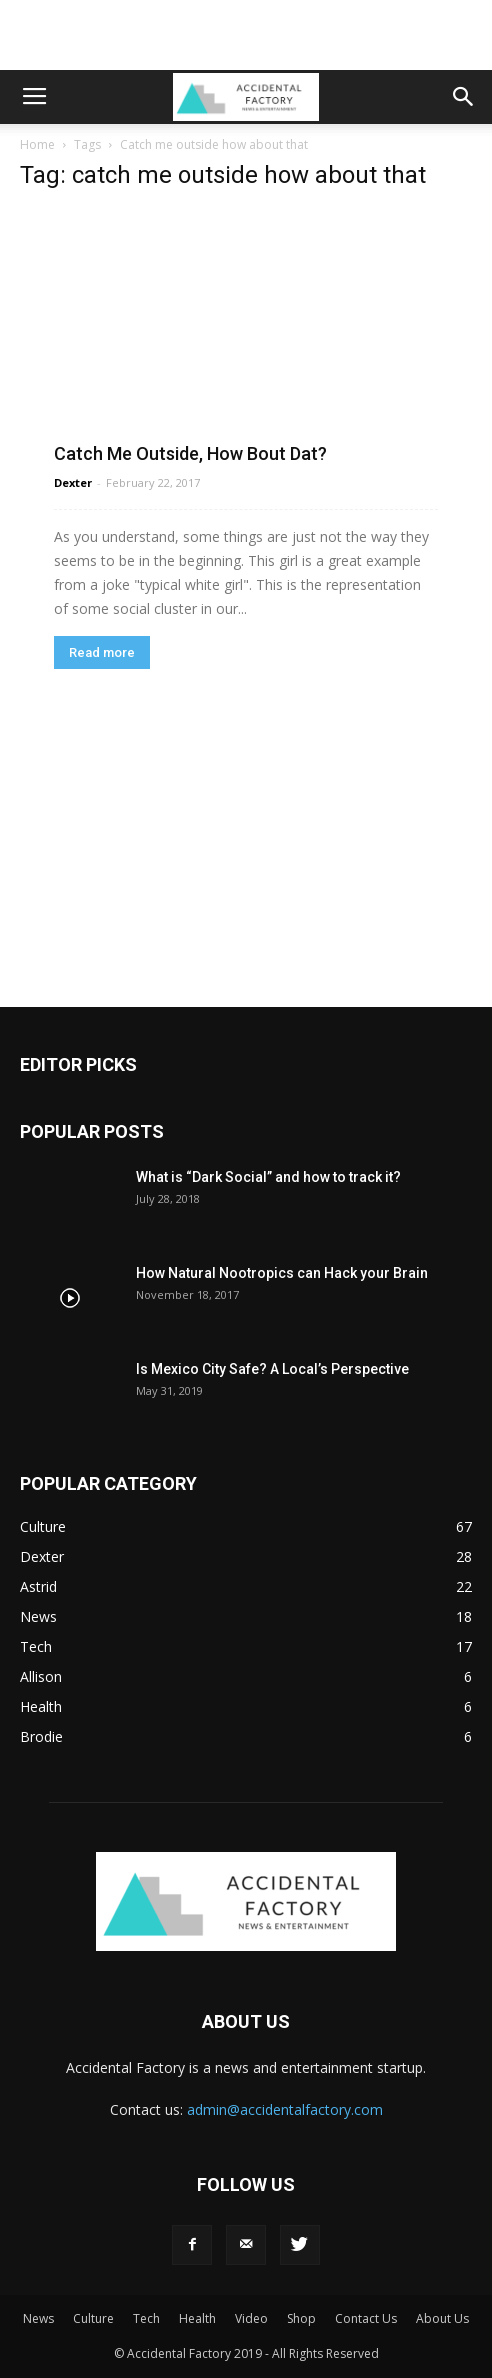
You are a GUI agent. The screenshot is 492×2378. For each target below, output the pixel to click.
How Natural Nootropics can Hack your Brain (282, 1273)
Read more (102, 652)
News (38, 2318)
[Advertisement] (246, 35)
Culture (93, 2318)
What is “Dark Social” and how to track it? (268, 1177)
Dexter (73, 482)
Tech (146, 2318)
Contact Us (366, 2318)
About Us (442, 2318)
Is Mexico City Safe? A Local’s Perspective (272, 1369)
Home (37, 144)
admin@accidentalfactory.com (285, 2109)
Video (251, 2318)
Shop (301, 2318)
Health (197, 2318)
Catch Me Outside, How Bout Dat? (190, 453)
